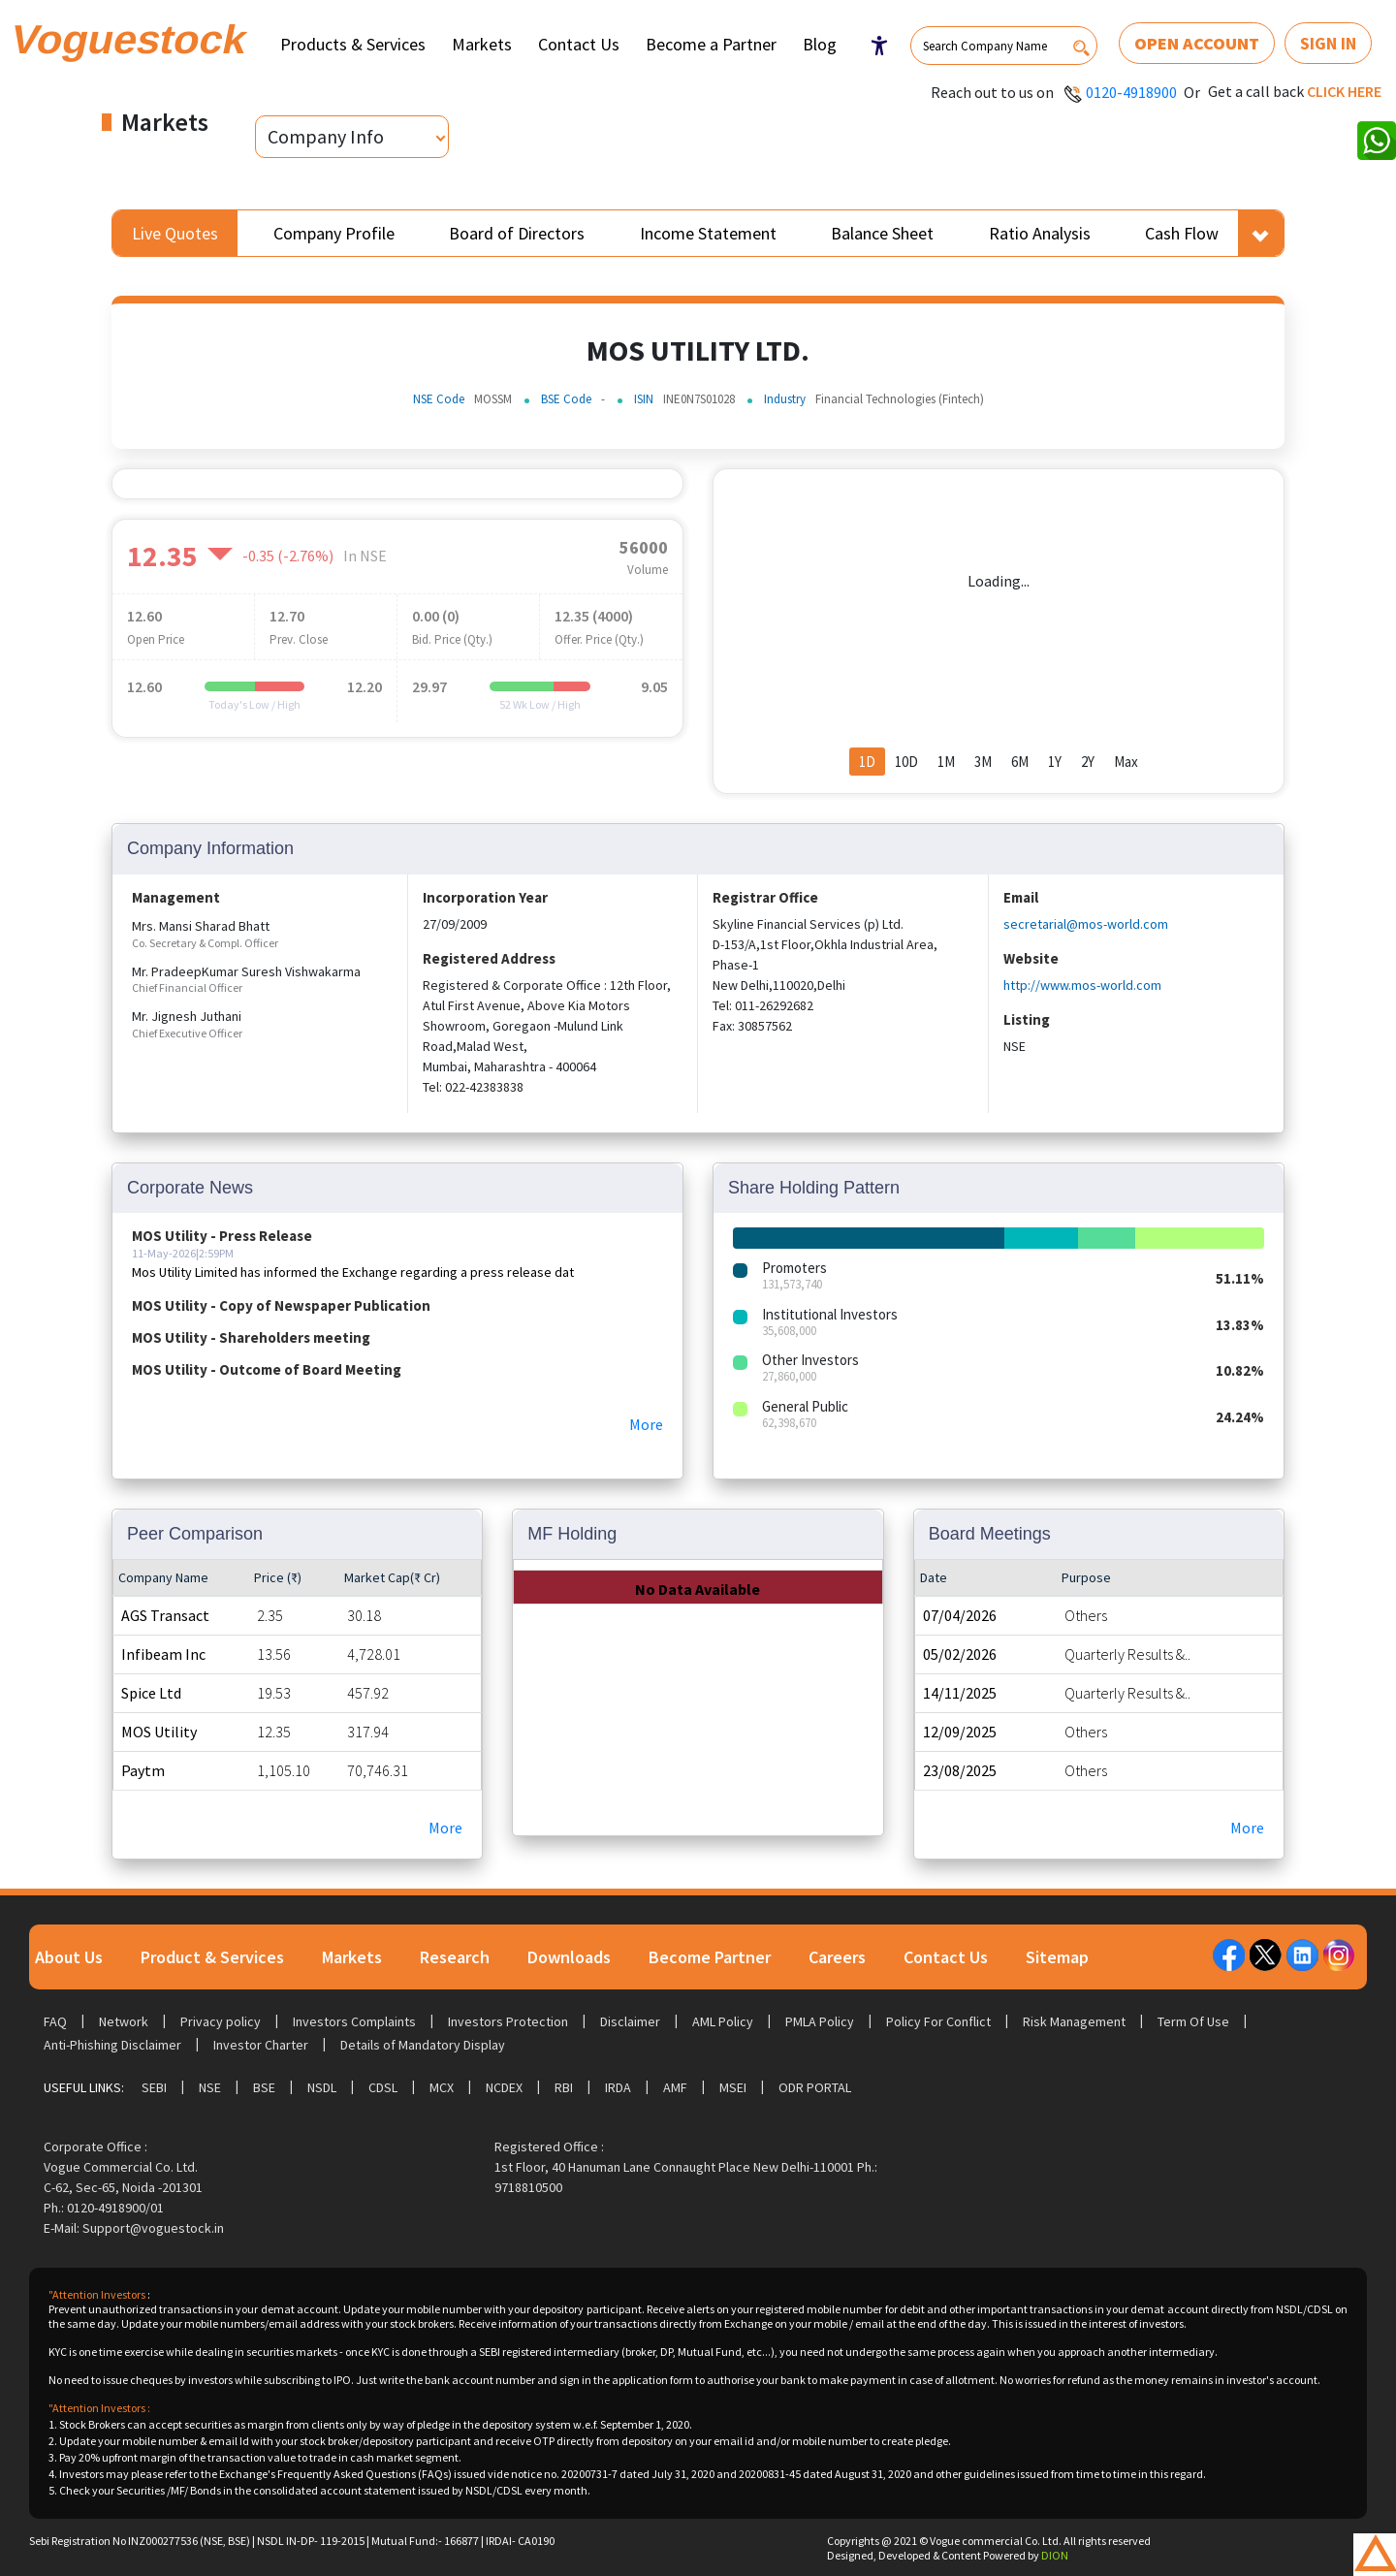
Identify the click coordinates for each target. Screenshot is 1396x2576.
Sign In (1328, 43)
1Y (1055, 761)
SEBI (154, 2087)
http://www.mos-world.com (1082, 985)
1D (867, 761)
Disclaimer (630, 2021)
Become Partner (710, 1957)
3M (983, 761)
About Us (69, 1957)
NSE (210, 2087)
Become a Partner (711, 44)
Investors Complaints (354, 2021)
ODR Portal (814, 2087)
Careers (837, 1957)
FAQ (55, 2021)
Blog (820, 44)
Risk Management (1074, 2021)
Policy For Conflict (938, 2021)
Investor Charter (260, 2044)
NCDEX (504, 2087)
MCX (441, 2087)
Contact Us (578, 44)
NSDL (321, 2087)
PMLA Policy (819, 2021)
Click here (1344, 91)
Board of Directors (517, 233)
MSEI (732, 2087)
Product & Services (212, 1957)
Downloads (569, 1957)
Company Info (326, 136)
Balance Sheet (882, 233)
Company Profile (334, 233)
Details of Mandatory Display (422, 2044)
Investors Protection (508, 2021)
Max (1126, 761)
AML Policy (722, 2021)
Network (123, 2021)
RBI (564, 2087)
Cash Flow (1182, 233)
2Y (1088, 761)
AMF (675, 2087)
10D (906, 761)
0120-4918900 (1131, 92)
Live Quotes (175, 233)
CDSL (382, 2087)
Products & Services (353, 44)
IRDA (618, 2087)
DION (1054, 2555)
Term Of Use (1193, 2021)
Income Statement (708, 233)
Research (455, 1957)
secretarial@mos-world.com (1085, 924)
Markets (482, 44)
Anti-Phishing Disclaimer (112, 2044)
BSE (264, 2087)
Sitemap (1057, 1957)
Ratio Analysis (1040, 233)
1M (946, 761)
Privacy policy (220, 2021)
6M (1020, 761)
